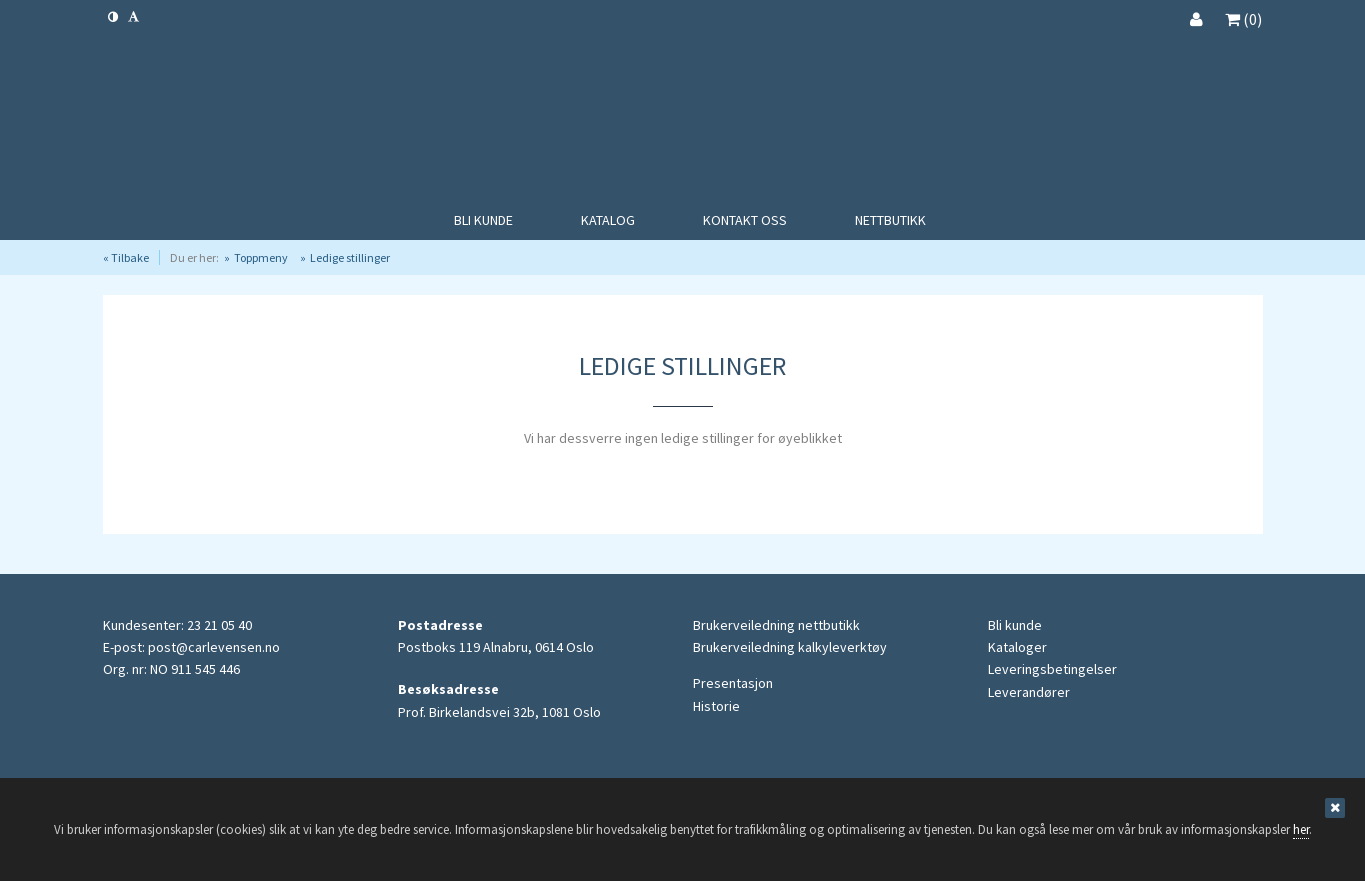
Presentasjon (733, 683)
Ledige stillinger (350, 257)
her (1301, 829)
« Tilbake (126, 257)
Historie (716, 706)
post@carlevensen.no (214, 647)
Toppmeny (261, 257)
